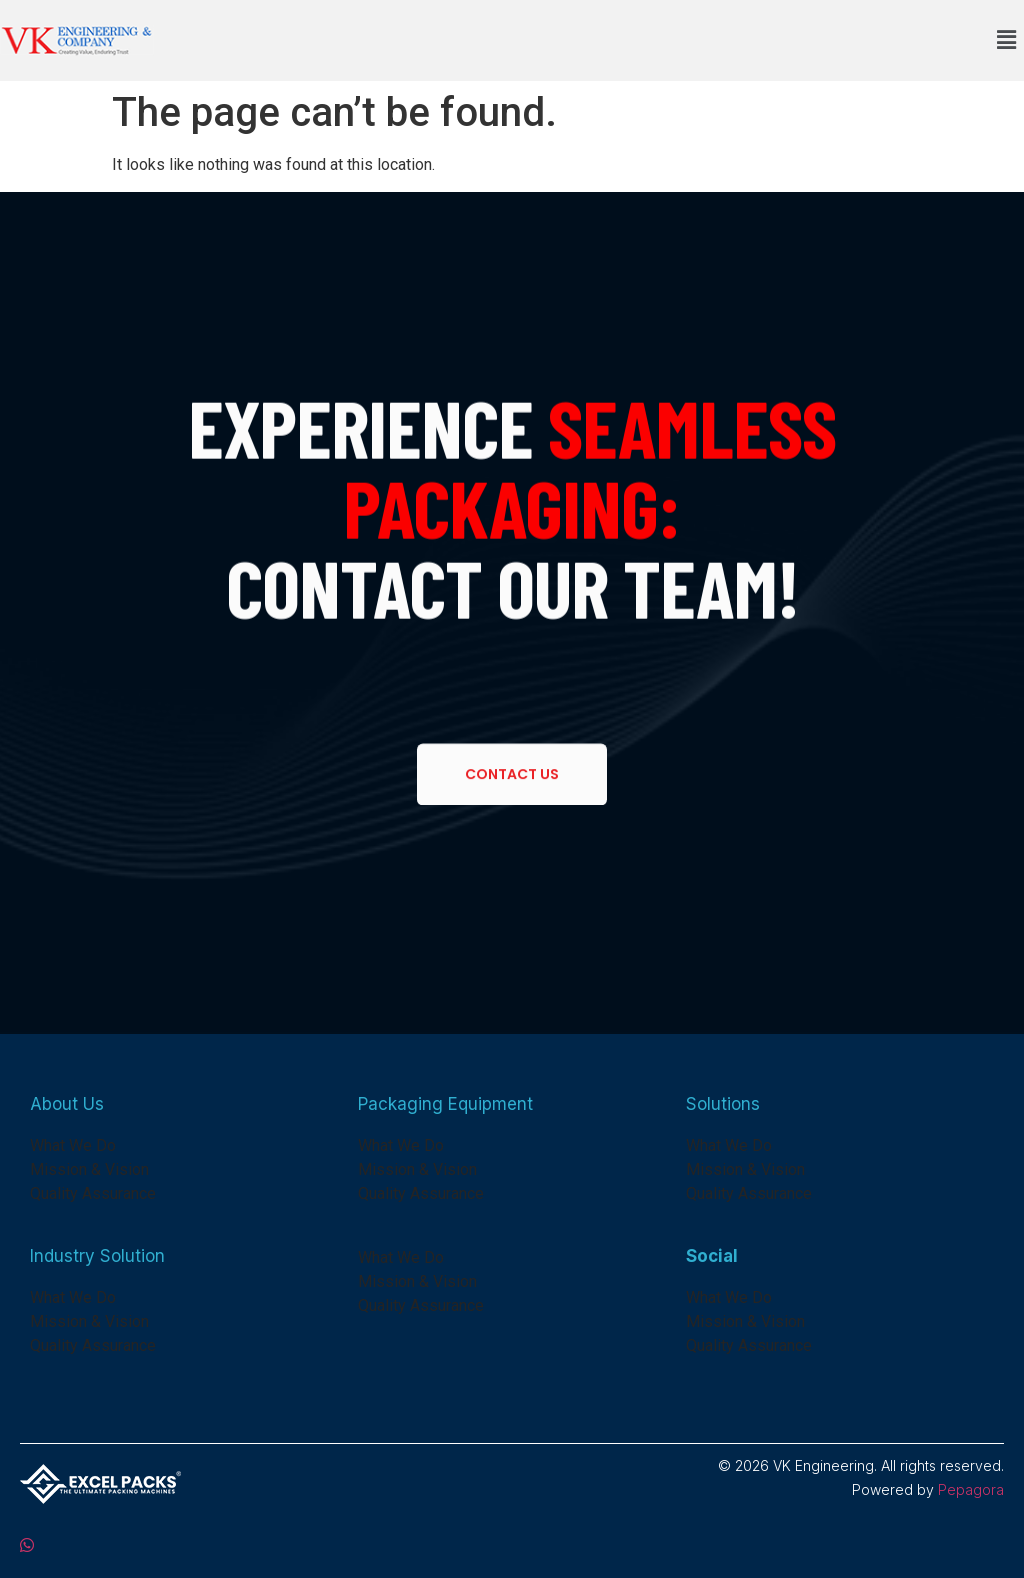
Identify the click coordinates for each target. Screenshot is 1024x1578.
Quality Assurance (93, 1193)
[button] (1007, 40)
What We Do (73, 1145)
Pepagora (971, 1489)
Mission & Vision (89, 1169)
